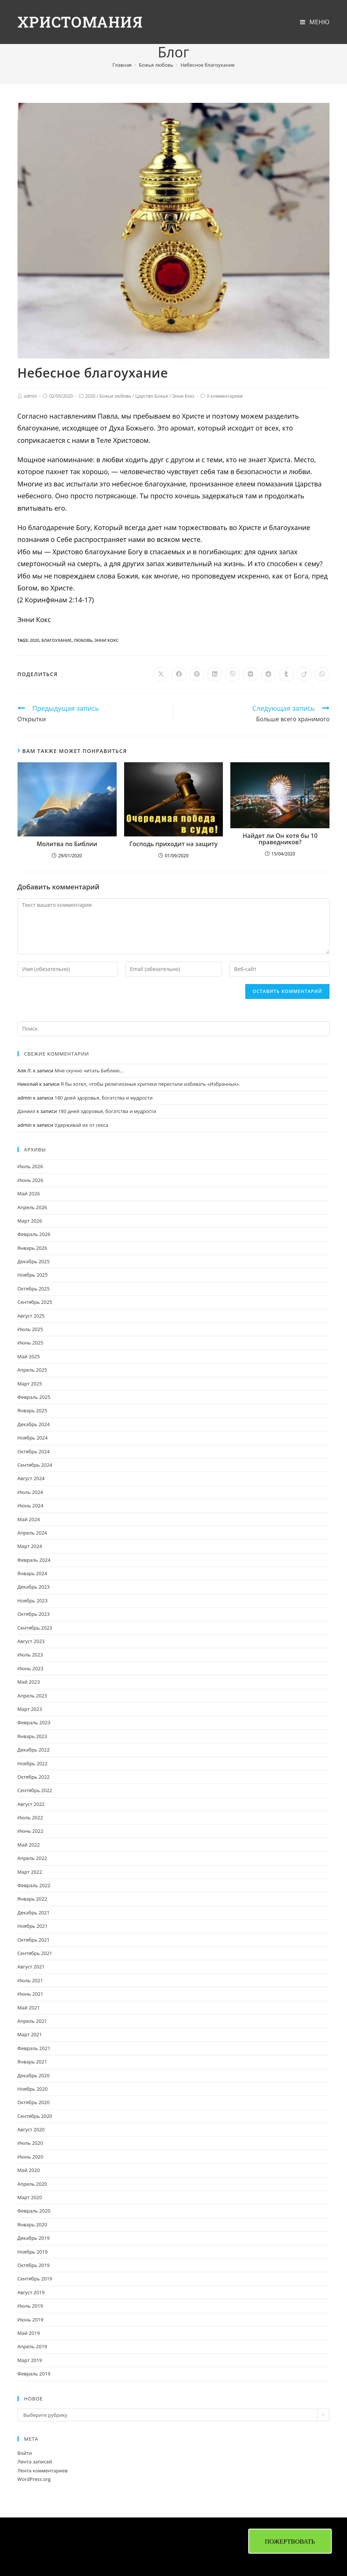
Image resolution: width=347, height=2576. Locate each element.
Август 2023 (31, 1641)
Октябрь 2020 (34, 2102)
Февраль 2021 (34, 2048)
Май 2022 (29, 1844)
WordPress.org (34, 2479)
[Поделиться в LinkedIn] (214, 674)
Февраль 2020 (34, 2210)
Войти (25, 2453)
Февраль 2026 (34, 1234)
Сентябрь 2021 (35, 1953)
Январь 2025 (32, 1410)
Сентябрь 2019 (35, 2278)
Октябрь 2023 (34, 1614)
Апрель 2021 (32, 2021)
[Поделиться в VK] (250, 674)
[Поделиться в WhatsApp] (322, 674)
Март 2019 (30, 2360)
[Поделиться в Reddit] (268, 674)
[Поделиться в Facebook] (178, 674)
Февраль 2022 (34, 1885)
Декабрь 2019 (34, 2238)
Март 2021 (30, 2034)
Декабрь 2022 (34, 1749)
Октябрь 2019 (34, 2265)
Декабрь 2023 (34, 1586)
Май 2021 (29, 2007)
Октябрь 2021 (34, 1939)
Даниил (26, 1111)
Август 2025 (31, 1315)
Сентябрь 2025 (35, 1302)
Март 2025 (30, 1383)
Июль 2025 (30, 1329)
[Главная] (122, 65)
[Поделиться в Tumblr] (286, 674)
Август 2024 (31, 1478)
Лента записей (35, 2461)
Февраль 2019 (34, 2373)
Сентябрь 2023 (35, 1627)
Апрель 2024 (32, 1532)
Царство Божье (151, 396)
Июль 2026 (30, 1166)
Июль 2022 (30, 1817)
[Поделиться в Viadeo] (304, 674)
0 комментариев (225, 396)
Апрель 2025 (32, 1369)
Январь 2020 (32, 2224)
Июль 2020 (30, 2143)
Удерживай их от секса (81, 1125)
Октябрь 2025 (34, 1288)
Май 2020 (29, 2170)
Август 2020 (31, 2129)
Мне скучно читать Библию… (89, 1070)
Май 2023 (29, 1681)
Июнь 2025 (31, 1342)
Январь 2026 (32, 1248)
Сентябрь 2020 (35, 2116)
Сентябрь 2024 (35, 1465)
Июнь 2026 (31, 1180)
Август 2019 (31, 2292)
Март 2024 (30, 1546)
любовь (83, 640)
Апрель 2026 (32, 1207)
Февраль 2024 (34, 1560)
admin (30, 396)
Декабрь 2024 (34, 1424)
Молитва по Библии (67, 844)
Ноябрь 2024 (33, 1437)
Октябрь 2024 (34, 1451)
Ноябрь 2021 (33, 1926)
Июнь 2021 (31, 1993)
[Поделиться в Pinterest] (196, 674)
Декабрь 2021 (34, 1912)
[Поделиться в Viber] (232, 674)
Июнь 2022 (31, 1831)
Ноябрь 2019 (33, 2251)
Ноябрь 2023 (33, 1600)
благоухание (56, 640)
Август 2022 (31, 1804)
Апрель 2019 (32, 2346)
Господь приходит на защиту (173, 844)
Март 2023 (30, 1709)
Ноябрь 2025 (33, 1274)
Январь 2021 (32, 2061)
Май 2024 (29, 1519)
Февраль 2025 (34, 1397)
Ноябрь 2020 (33, 2088)
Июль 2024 (30, 1492)
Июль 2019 (30, 2305)
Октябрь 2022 (34, 1776)
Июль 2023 (30, 1654)
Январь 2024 (32, 1573)
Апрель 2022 (32, 1858)
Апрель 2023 (32, 1695)
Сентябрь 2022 (35, 1790)
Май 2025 (29, 1356)
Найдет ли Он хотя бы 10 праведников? (280, 839)
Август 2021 (31, 1966)
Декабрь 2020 (34, 2075)
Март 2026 (30, 1220)
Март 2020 (30, 2197)
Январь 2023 (32, 1736)
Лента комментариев (43, 2470)
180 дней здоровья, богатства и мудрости (103, 1097)
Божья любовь (115, 396)
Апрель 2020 (32, 2184)
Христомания (81, 22)
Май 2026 (29, 1193)
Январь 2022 (32, 1898)
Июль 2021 (30, 1980)
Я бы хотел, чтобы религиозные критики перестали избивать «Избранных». (150, 1084)
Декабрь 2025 (34, 1261)
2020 (90, 396)
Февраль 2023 (34, 1722)
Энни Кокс (183, 396)
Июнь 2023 (31, 1668)
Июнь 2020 (31, 2156)
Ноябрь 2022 (33, 1763)
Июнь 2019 (31, 2319)
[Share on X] (161, 674)
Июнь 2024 (31, 1505)
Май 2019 (29, 2333)
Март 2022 (30, 1872)
